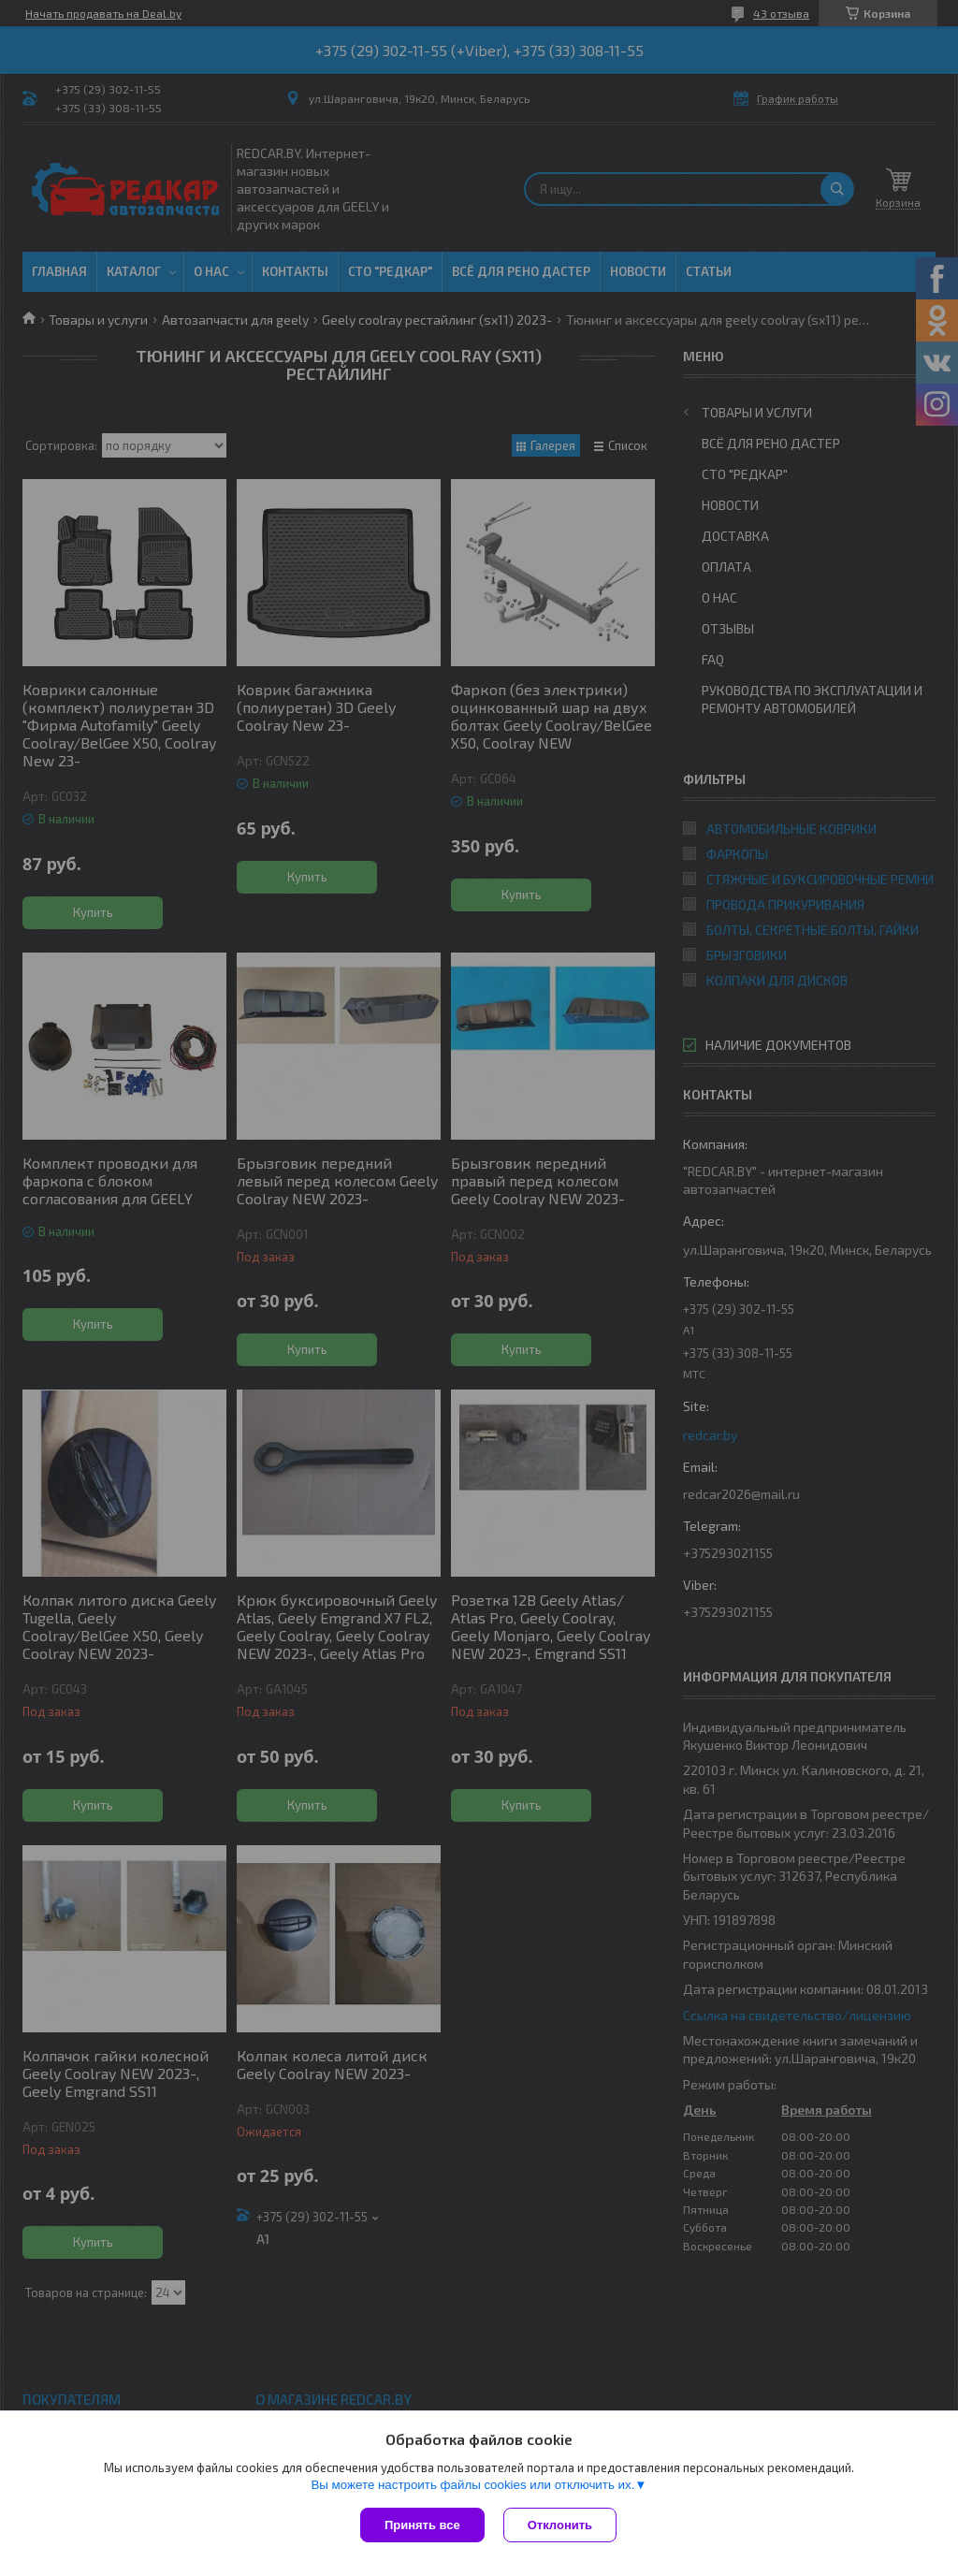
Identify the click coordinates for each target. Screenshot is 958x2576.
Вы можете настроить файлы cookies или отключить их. (472, 2485)
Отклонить (560, 2525)
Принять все (422, 2525)
